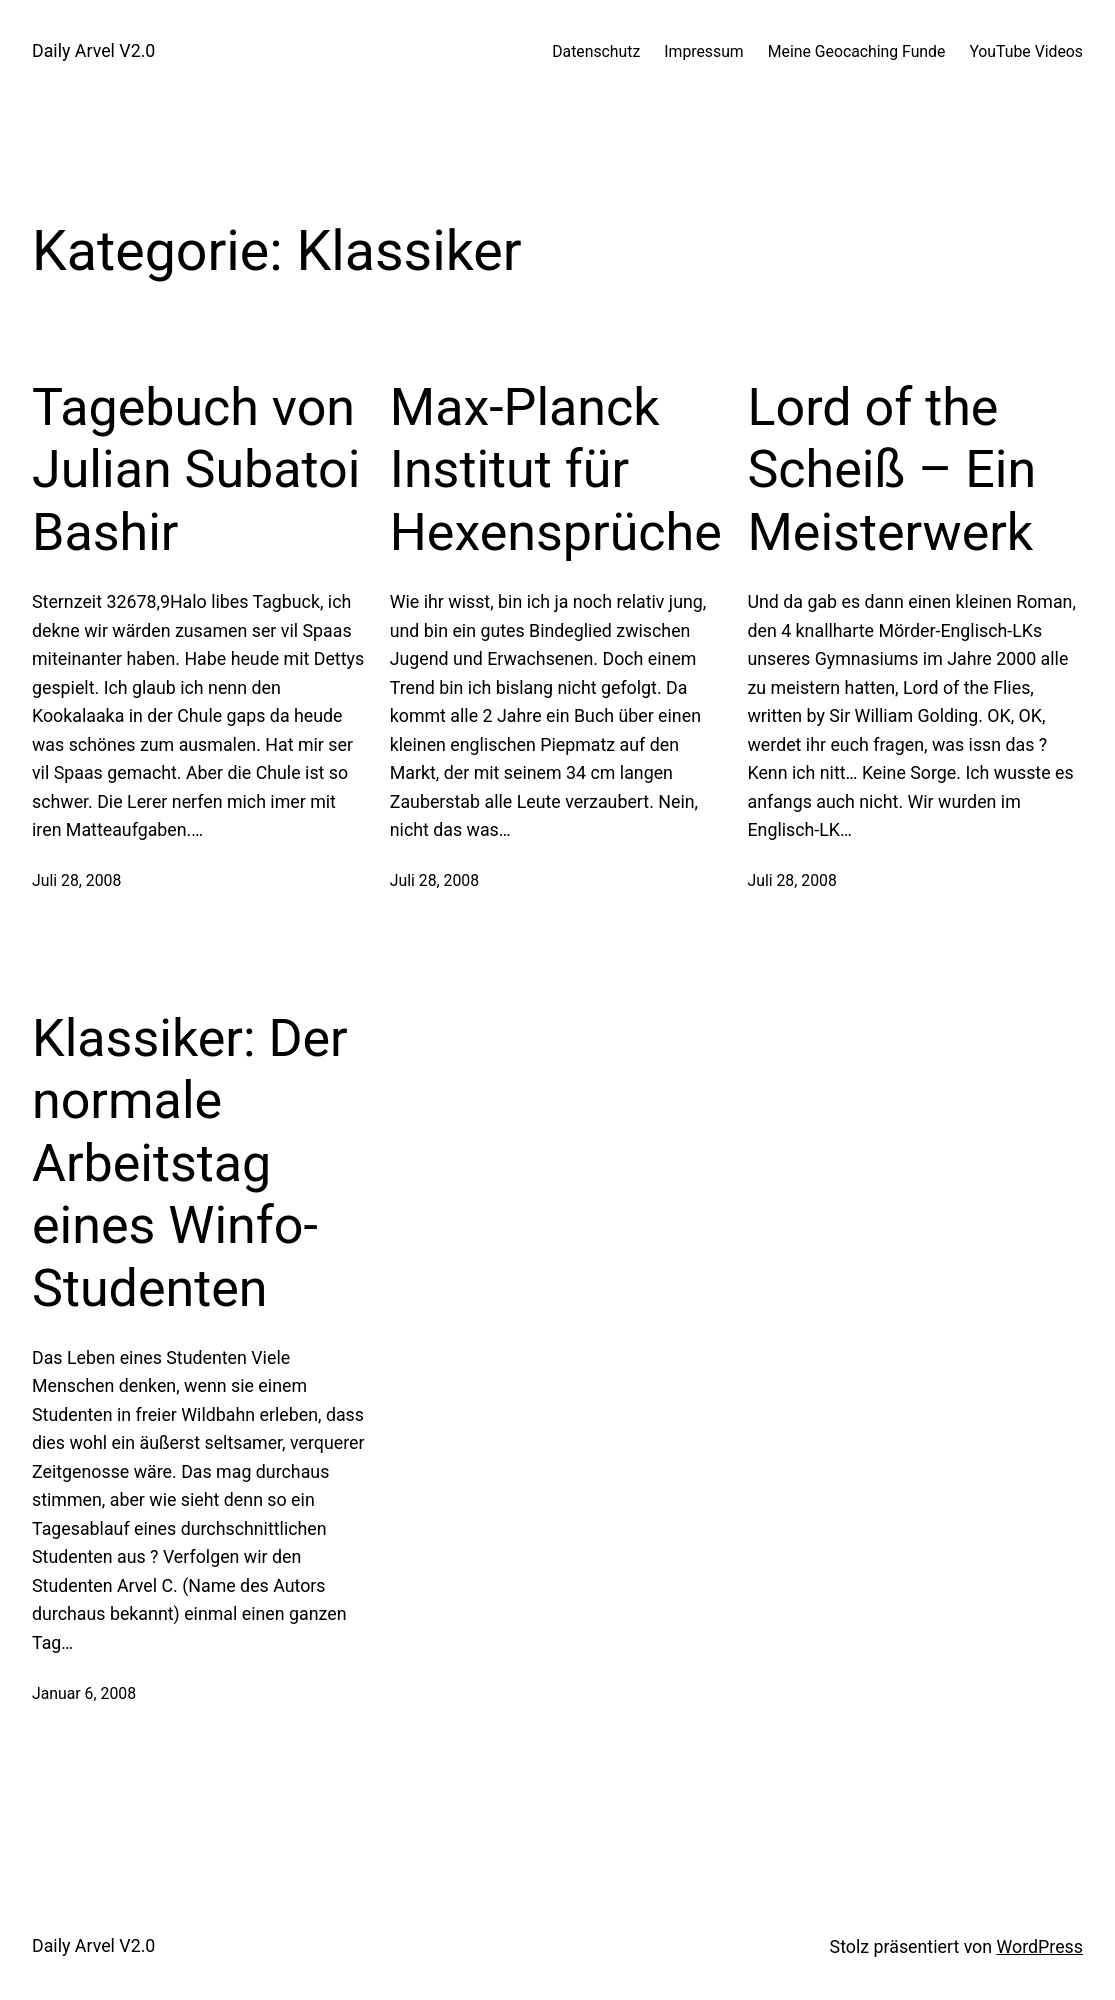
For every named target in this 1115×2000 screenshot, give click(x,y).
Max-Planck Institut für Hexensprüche (556, 470)
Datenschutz (596, 51)
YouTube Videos (1026, 51)
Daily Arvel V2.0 (93, 50)
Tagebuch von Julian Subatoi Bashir (196, 470)
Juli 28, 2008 (76, 880)
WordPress (1040, 1946)
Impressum (703, 51)
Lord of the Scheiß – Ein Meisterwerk (891, 470)
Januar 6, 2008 (84, 1693)
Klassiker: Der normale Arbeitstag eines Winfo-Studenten (190, 1163)
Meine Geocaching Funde (857, 51)
